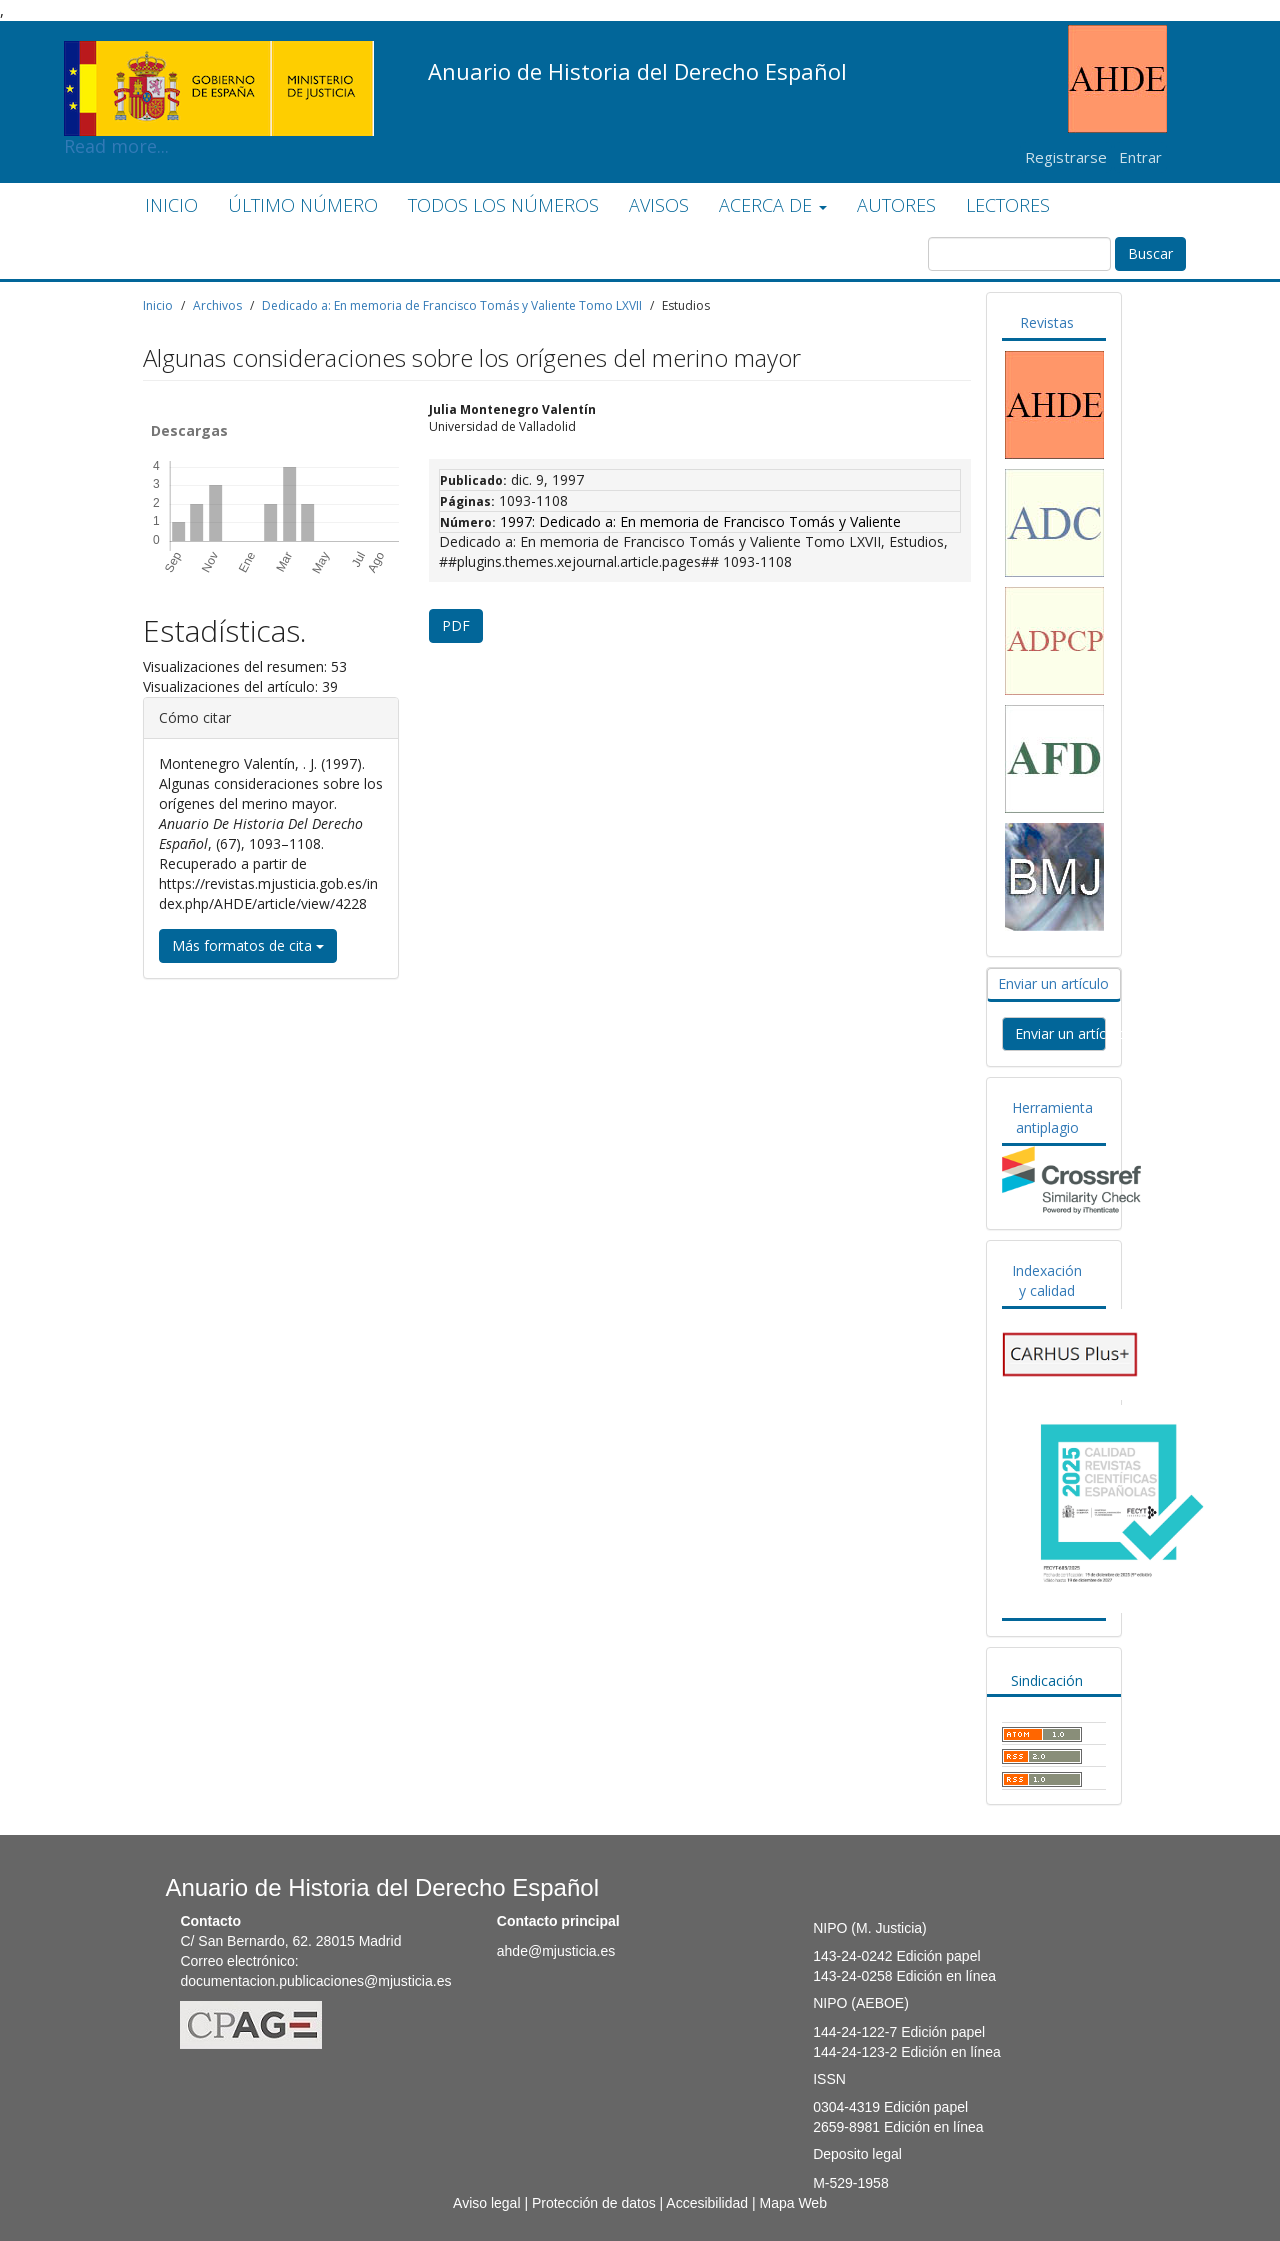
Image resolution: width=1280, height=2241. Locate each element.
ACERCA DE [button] (773, 205)
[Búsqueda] (1019, 254)
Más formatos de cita (248, 945)
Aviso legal (486, 2203)
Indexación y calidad (1047, 1280)
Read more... (219, 56)
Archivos (217, 305)
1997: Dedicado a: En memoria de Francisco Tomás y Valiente (700, 521)
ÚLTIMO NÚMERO (303, 205)
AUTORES (896, 205)
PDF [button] (456, 625)
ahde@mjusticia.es (556, 1951)
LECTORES (1008, 205)
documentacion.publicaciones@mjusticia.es (315, 1981)
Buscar (1150, 253)
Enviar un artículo (1053, 983)
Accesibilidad (707, 2203)
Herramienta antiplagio (1052, 1117)
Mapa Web (792, 2203)
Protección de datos (594, 2203)
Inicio (158, 305)
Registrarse (1066, 157)
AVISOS (659, 205)
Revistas (1047, 322)
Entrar (1140, 157)
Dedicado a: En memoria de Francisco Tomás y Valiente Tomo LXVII (452, 305)
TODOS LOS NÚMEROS (503, 205)
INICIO (171, 205)
